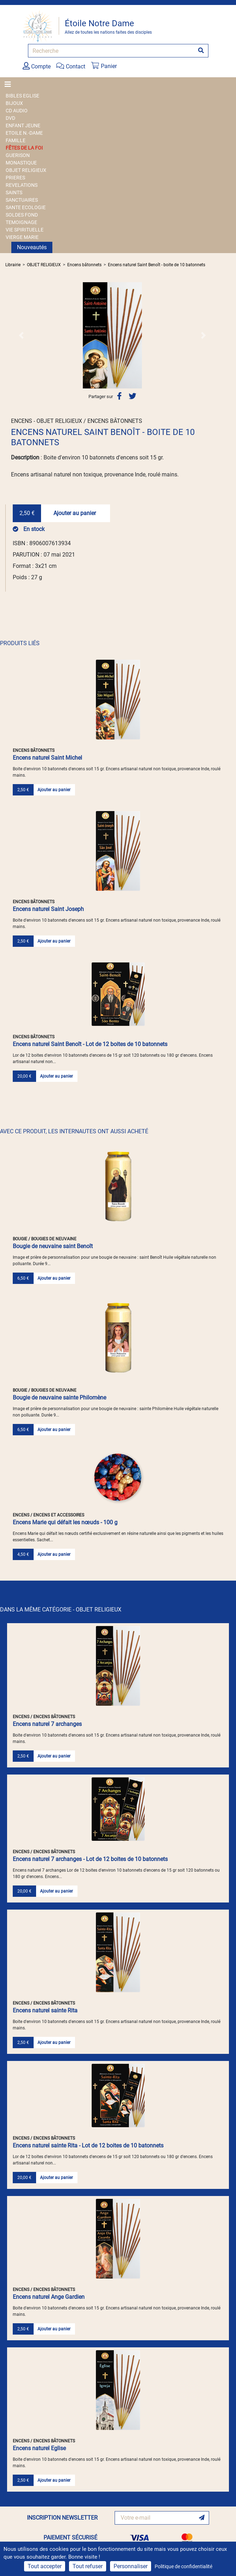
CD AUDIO (17, 110)
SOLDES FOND (22, 215)
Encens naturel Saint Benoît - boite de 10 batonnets (156, 264)
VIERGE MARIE (22, 237)
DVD (10, 118)
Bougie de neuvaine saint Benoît (53, 1246)
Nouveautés (32, 247)
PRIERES (15, 177)
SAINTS (14, 192)
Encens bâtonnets (84, 264)
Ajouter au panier (74, 513)
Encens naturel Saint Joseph (48, 909)
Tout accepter (45, 2566)
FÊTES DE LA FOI (24, 148)
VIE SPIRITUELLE (25, 230)
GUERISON (18, 155)
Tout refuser (88, 2566)
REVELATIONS (22, 185)
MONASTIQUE (21, 163)
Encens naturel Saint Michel (47, 757)
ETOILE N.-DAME (24, 133)
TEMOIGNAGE (21, 222)
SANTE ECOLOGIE (26, 207)
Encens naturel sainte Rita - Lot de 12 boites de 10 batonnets (88, 2145)
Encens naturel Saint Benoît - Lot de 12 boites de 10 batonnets (90, 1044)
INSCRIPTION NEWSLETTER (62, 2517)
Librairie (13, 264)
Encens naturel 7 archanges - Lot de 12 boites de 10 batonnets (90, 1859)
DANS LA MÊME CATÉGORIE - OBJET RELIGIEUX (60, 1609)
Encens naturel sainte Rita (45, 2010)
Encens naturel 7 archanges (47, 1724)
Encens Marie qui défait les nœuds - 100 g (65, 1522)
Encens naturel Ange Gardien (49, 2296)
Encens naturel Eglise (39, 2448)
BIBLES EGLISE (22, 96)
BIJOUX (14, 103)
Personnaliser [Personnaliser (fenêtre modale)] (131, 2566)
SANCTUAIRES (22, 200)
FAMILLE (15, 140)
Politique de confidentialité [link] (183, 2566)
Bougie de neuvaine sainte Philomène (59, 1397)
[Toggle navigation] (10, 84)
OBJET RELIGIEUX (26, 170)
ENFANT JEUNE (23, 125)
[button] (21, 335)
